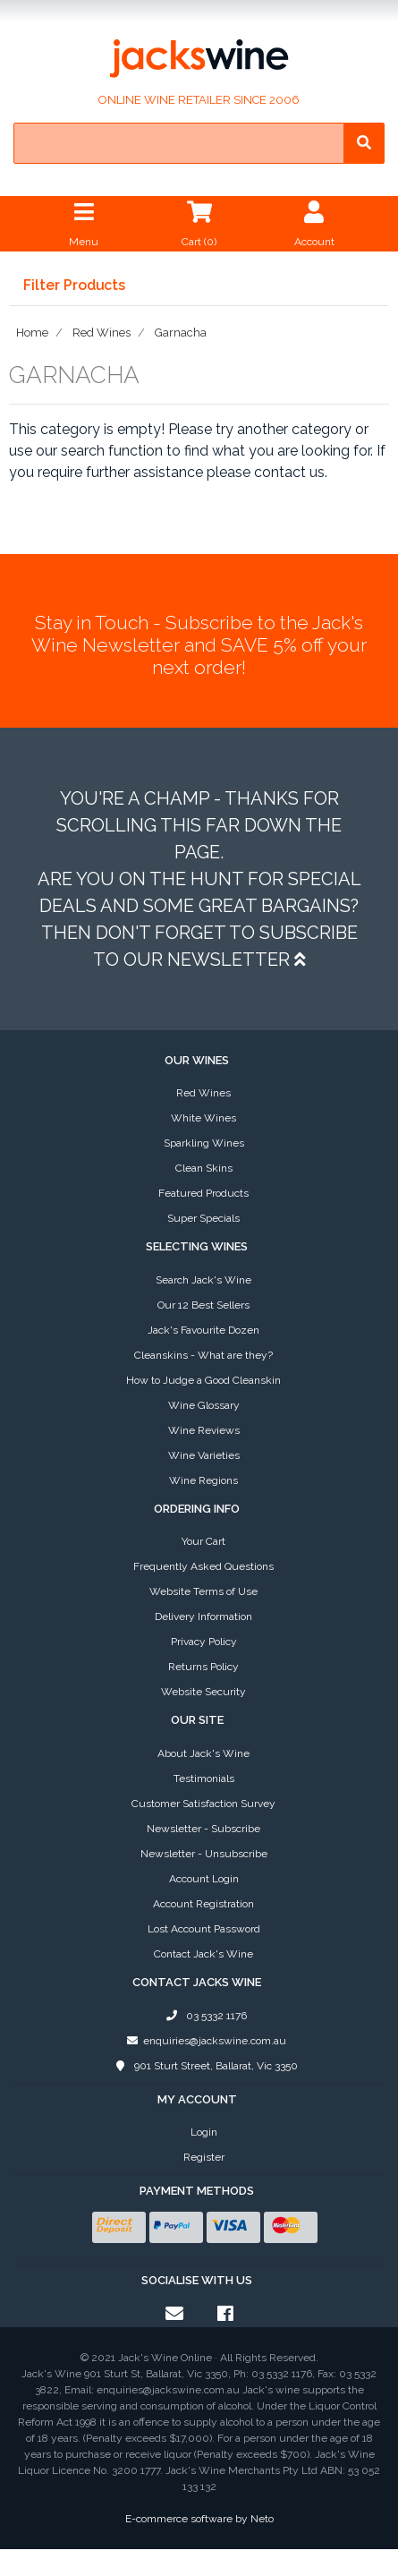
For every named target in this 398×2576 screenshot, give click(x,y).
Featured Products (203, 1193)
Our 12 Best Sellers (203, 1305)
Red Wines (203, 1093)
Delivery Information (203, 1616)
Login (204, 2132)
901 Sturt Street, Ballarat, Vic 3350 (203, 2066)
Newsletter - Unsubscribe (203, 1853)
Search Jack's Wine (203, 1280)
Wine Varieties (204, 1455)
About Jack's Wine (203, 1753)
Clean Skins (204, 1168)
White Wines (203, 1118)
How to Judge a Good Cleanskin (203, 1380)
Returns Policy (203, 1666)
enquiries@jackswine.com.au (203, 2041)
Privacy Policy (204, 1641)
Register (203, 2157)
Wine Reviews (204, 1430)
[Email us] (174, 2314)
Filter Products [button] (74, 285)
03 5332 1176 (204, 2016)
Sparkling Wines (204, 1143)
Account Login (204, 1878)
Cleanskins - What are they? (203, 1355)
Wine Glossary (204, 1405)
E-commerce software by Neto (199, 2518)
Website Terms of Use (203, 1591)
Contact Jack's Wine (203, 1954)
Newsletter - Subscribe (203, 1828)
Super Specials (203, 1218)
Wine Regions (203, 1480)
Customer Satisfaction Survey (203, 1803)
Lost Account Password (204, 1929)
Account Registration (203, 1904)
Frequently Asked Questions (203, 1566)
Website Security (203, 1691)
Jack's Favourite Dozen (203, 1330)
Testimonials (204, 1778)
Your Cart (203, 1541)
